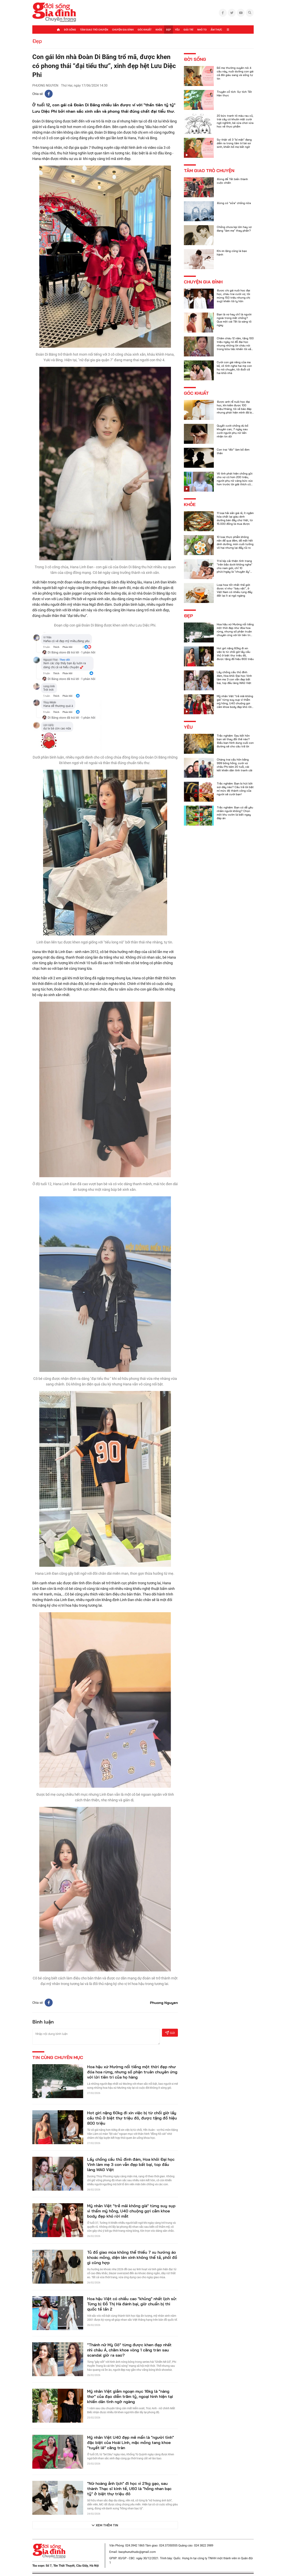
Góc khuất (145, 29)
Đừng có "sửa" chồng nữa (234, 203)
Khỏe (159, 29)
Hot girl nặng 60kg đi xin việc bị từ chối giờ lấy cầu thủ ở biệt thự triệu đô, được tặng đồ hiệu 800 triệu (132, 2118)
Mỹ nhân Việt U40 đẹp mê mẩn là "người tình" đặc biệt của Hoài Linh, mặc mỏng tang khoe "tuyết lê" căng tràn (130, 2442)
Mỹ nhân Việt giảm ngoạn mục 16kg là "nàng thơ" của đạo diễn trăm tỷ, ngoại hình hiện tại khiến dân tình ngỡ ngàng (130, 2396)
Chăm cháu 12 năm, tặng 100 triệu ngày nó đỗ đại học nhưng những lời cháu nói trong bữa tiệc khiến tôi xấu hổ (235, 345)
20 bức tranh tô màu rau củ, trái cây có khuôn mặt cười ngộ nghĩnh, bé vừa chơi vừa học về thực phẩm (235, 121)
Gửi (170, 2033)
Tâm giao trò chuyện (94, 29)
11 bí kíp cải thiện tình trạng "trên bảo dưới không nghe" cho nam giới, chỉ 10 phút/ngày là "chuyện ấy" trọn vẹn (234, 568)
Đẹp (168, 29)
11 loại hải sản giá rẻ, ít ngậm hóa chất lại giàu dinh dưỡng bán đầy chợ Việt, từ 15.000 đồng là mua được (235, 518)
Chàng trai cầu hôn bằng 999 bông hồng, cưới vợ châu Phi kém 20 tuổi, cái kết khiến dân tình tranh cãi (234, 765)
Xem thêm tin (107, 2525)
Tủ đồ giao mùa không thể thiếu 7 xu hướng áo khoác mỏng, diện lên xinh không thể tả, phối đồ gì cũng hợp (132, 2257)
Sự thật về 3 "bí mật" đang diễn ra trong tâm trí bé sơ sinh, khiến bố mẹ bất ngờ (234, 143)
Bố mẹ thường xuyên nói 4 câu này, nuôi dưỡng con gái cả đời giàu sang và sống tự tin (235, 73)
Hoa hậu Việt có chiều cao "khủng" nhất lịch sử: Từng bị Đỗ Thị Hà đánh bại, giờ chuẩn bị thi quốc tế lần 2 (132, 2304)
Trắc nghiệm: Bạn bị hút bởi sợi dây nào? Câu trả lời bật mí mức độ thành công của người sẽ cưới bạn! (235, 789)
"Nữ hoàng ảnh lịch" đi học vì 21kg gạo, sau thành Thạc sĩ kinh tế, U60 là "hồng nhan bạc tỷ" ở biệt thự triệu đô (129, 2488)
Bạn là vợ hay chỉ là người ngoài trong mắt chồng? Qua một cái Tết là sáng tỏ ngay (234, 320)
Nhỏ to (202, 29)
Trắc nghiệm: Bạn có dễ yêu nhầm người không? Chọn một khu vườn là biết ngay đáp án (235, 813)
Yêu (177, 29)
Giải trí (188, 29)
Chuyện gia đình (123, 29)
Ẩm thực (216, 29)
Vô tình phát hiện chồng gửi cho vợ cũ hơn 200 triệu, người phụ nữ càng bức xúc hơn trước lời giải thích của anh (235, 481)
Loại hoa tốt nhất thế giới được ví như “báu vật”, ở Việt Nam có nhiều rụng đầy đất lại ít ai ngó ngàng (234, 590)
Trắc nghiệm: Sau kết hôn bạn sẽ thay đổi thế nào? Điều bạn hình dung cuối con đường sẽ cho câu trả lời (235, 741)
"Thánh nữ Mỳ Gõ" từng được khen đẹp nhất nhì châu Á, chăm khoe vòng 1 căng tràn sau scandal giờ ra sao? (129, 2350)
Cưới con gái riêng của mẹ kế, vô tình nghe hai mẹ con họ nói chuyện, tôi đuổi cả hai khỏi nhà (234, 367)
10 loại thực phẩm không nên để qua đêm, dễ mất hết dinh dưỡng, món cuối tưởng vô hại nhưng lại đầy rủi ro (235, 542)
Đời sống (70, 29)
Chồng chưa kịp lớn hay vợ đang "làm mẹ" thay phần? (234, 228)
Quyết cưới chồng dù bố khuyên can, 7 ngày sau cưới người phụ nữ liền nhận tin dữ (232, 431)
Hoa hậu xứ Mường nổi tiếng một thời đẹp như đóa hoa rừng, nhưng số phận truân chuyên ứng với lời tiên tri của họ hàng (132, 2072)
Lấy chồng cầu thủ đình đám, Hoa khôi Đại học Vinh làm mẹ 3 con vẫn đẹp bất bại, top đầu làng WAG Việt (131, 2164)
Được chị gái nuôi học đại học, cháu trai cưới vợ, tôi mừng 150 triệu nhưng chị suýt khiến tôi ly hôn (233, 296)
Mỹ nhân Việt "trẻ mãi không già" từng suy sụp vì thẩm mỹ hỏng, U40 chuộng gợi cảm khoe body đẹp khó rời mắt (131, 2211)
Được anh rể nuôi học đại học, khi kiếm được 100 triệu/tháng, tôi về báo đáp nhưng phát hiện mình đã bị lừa (234, 409)
